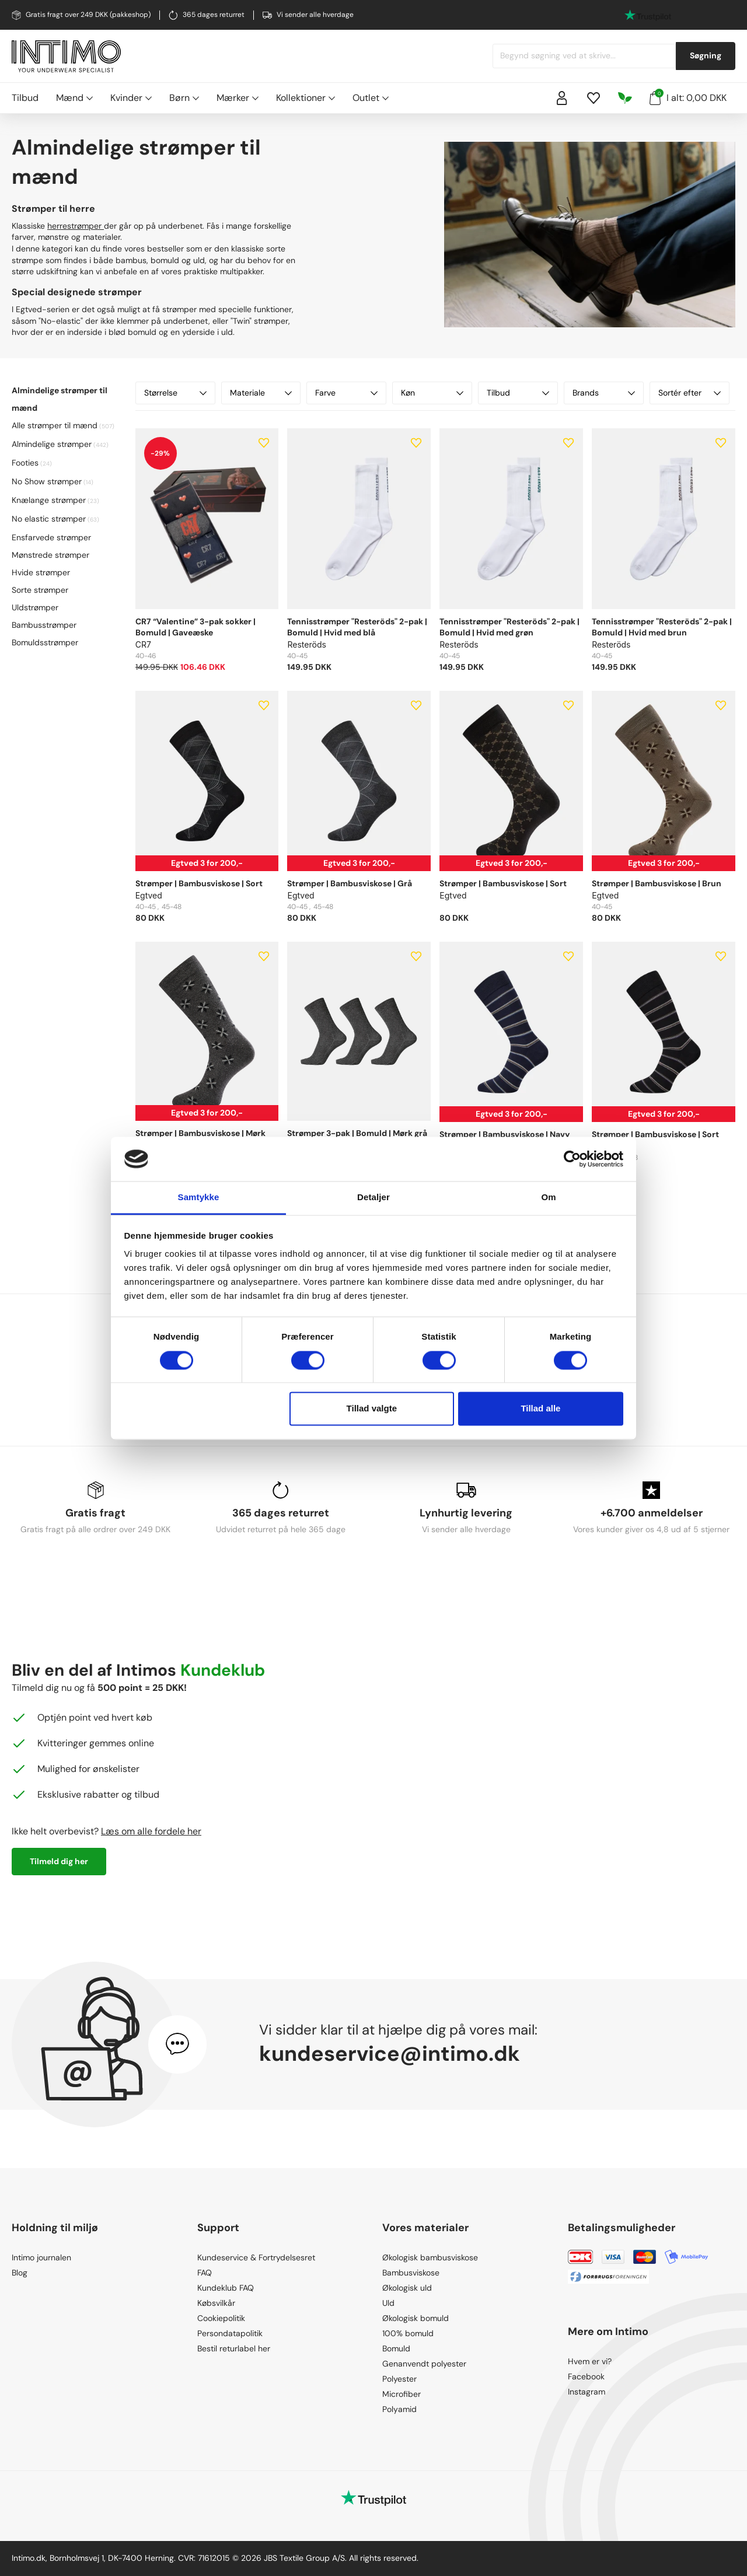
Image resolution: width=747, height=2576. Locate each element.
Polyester (399, 2379)
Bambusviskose (410, 2272)
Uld (388, 2303)
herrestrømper (75, 226)
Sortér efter (689, 392)
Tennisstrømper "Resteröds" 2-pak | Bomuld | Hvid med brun (662, 627)
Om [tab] (548, 1198)
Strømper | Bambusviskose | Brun (656, 883)
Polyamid (399, 2409)
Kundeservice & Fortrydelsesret (256, 2257)
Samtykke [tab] (198, 1198)
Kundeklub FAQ (225, 2288)
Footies (25, 462)
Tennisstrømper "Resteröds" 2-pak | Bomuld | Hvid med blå (357, 627)
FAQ (204, 2272)
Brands (604, 392)
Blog (19, 2272)
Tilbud (25, 98)
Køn (432, 392)
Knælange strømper (49, 500)
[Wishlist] (593, 98)
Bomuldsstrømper (45, 642)
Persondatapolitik (230, 2333)
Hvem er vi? (590, 2361)
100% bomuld (408, 2333)
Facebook (586, 2376)
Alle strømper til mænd (54, 425)
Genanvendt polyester (424, 2363)
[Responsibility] (625, 98)
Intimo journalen (41, 2257)
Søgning (705, 55)
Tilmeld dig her (59, 1861)
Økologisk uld (407, 2288)
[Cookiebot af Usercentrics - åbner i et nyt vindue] (572, 1159)
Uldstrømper (35, 607)
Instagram (586, 2391)
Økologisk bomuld (415, 2318)
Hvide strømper (41, 572)
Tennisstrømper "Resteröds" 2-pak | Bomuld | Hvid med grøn (509, 627)
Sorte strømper (40, 590)
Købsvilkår (216, 2303)
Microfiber (401, 2394)
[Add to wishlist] (264, 443)
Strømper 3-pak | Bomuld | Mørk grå (357, 1133)
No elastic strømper (49, 518)
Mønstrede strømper (50, 555)
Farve (346, 392)
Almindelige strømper (52, 444)
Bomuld (396, 2348)
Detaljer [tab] (373, 1198)
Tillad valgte (372, 1409)
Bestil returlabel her (233, 2348)
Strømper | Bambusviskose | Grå (349, 883)
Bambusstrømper (44, 625)
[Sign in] (562, 98)
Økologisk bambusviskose (430, 2257)
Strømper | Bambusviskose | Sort (199, 883)
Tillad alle (540, 1409)
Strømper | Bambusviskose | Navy (504, 1134)
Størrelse (175, 392)
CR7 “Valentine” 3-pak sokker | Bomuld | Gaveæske (195, 627)
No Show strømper (47, 481)
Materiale (261, 392)
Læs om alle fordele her (151, 1831)
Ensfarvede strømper (51, 537)
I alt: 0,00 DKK (688, 97)
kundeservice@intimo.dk (389, 2053)
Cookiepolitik (221, 2318)
